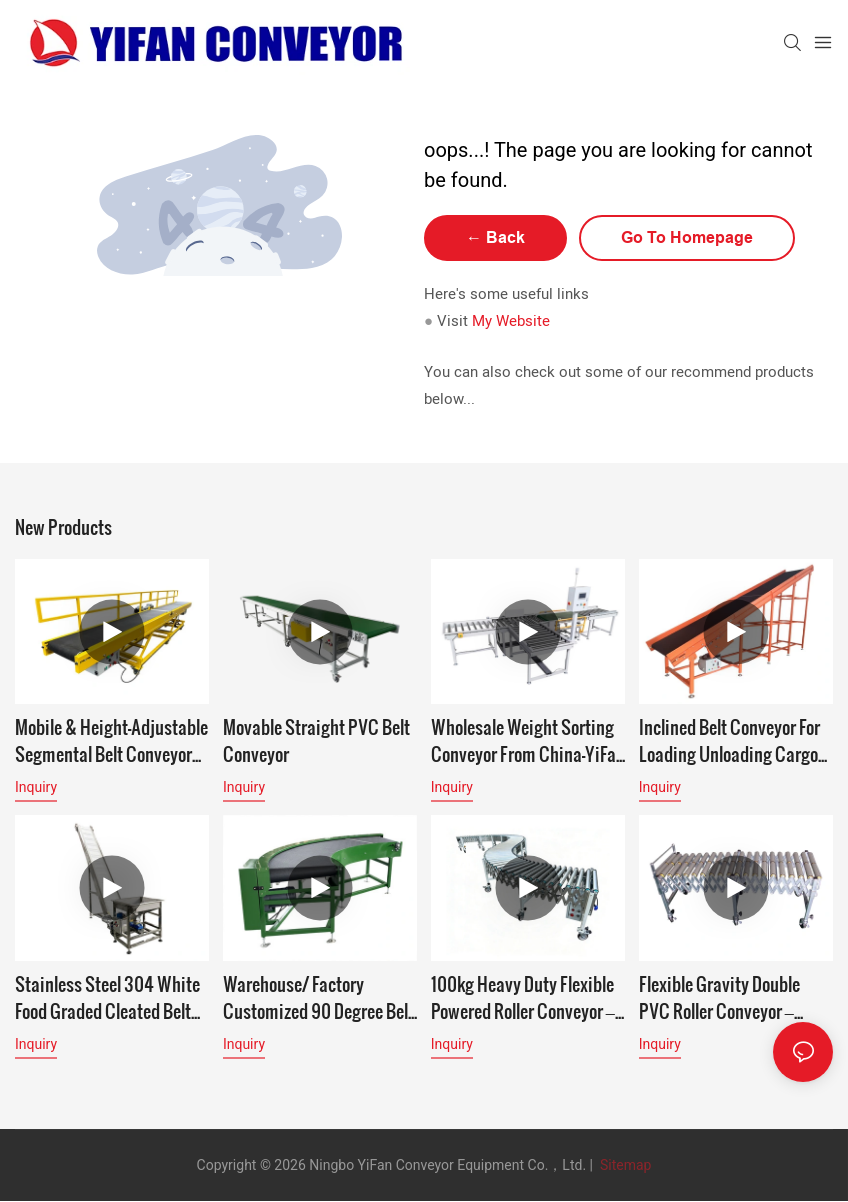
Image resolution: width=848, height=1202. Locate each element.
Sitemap (623, 1165)
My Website (511, 321)
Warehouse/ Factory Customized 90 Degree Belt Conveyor (318, 997)
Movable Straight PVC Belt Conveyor (316, 740)
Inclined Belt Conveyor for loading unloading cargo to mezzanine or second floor (729, 740)
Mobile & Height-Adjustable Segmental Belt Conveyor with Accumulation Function (111, 740)
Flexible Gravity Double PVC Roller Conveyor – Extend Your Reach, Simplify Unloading (719, 997)
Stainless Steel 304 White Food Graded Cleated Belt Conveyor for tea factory (107, 997)
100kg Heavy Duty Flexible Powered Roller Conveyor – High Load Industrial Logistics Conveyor (523, 997)
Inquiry (36, 787)
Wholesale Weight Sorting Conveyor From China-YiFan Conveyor (528, 740)
